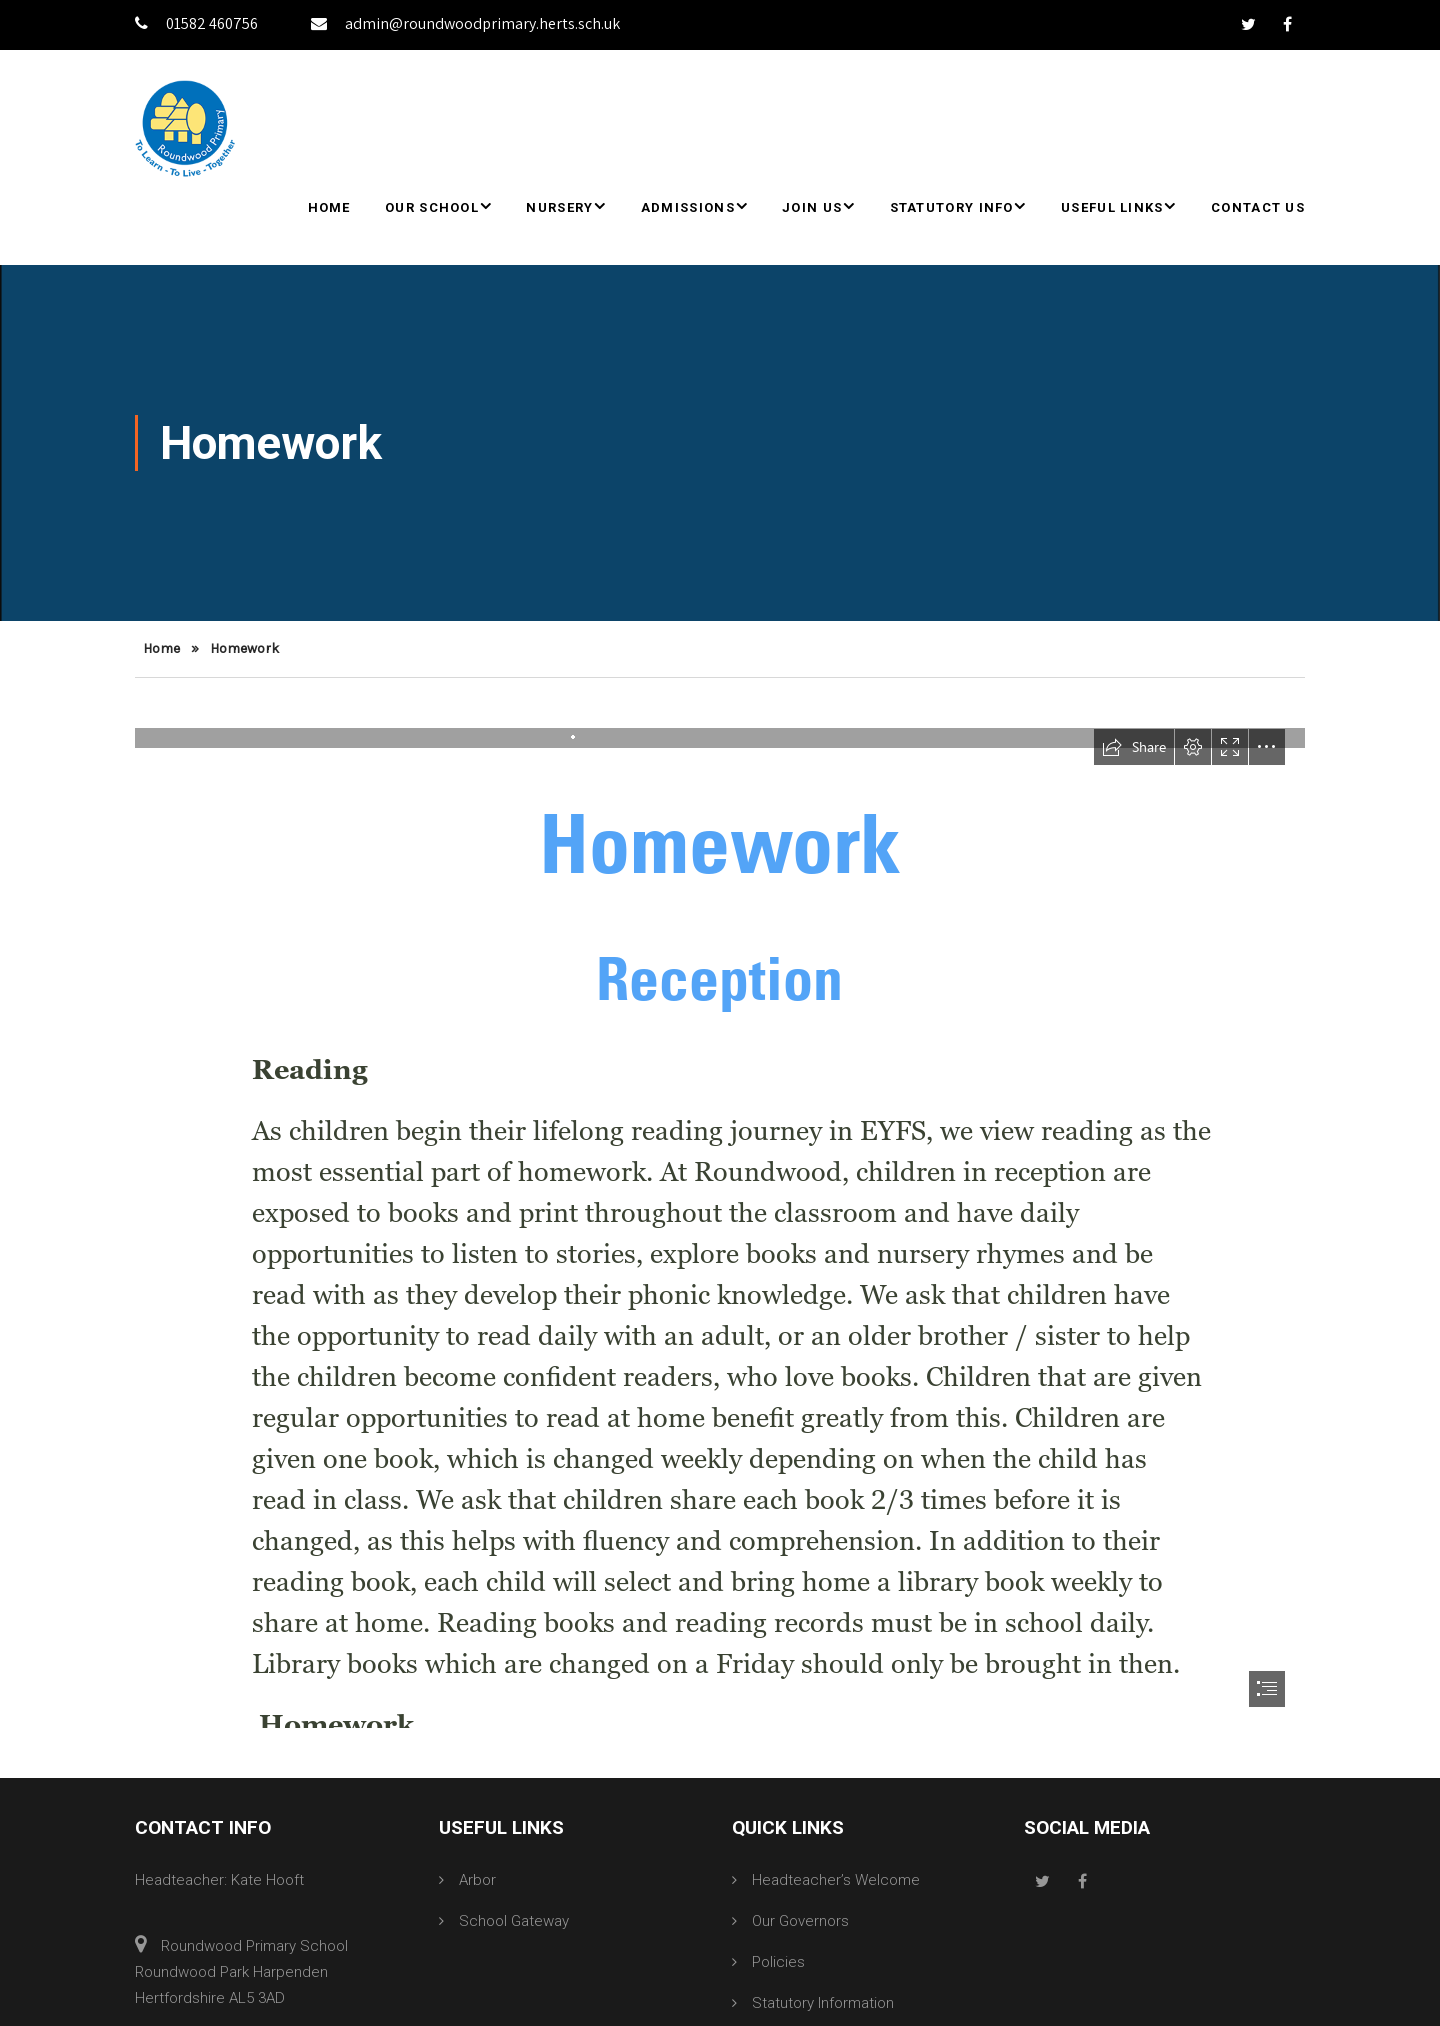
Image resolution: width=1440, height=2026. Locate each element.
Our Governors (800, 1921)
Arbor (477, 1880)
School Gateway (514, 1921)
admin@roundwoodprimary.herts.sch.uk (465, 23)
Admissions (688, 207)
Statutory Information (823, 2003)
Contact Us (1258, 207)
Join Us (812, 207)
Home (329, 207)
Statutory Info (952, 207)
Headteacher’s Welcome (836, 1880)
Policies (778, 1962)
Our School (432, 207)
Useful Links (1112, 207)
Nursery (559, 207)
